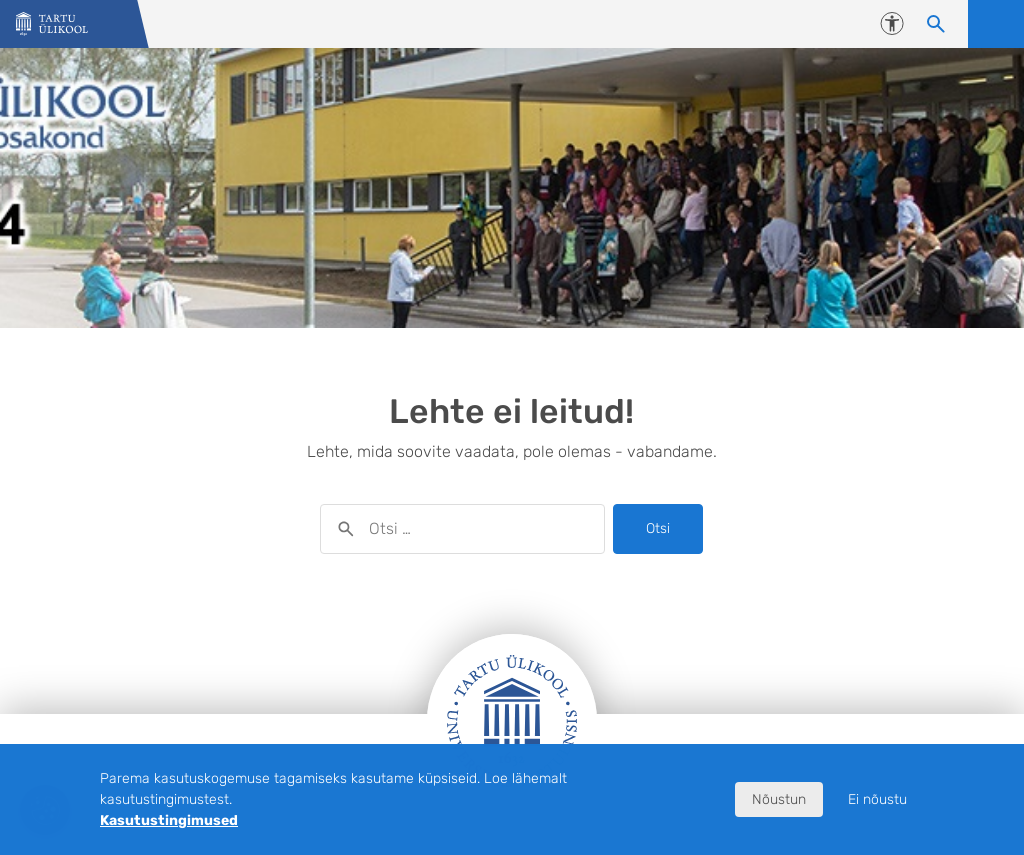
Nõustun (779, 799)
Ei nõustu (877, 799)
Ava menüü (996, 24)
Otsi (658, 528)
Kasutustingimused (169, 820)
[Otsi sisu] (936, 24)
